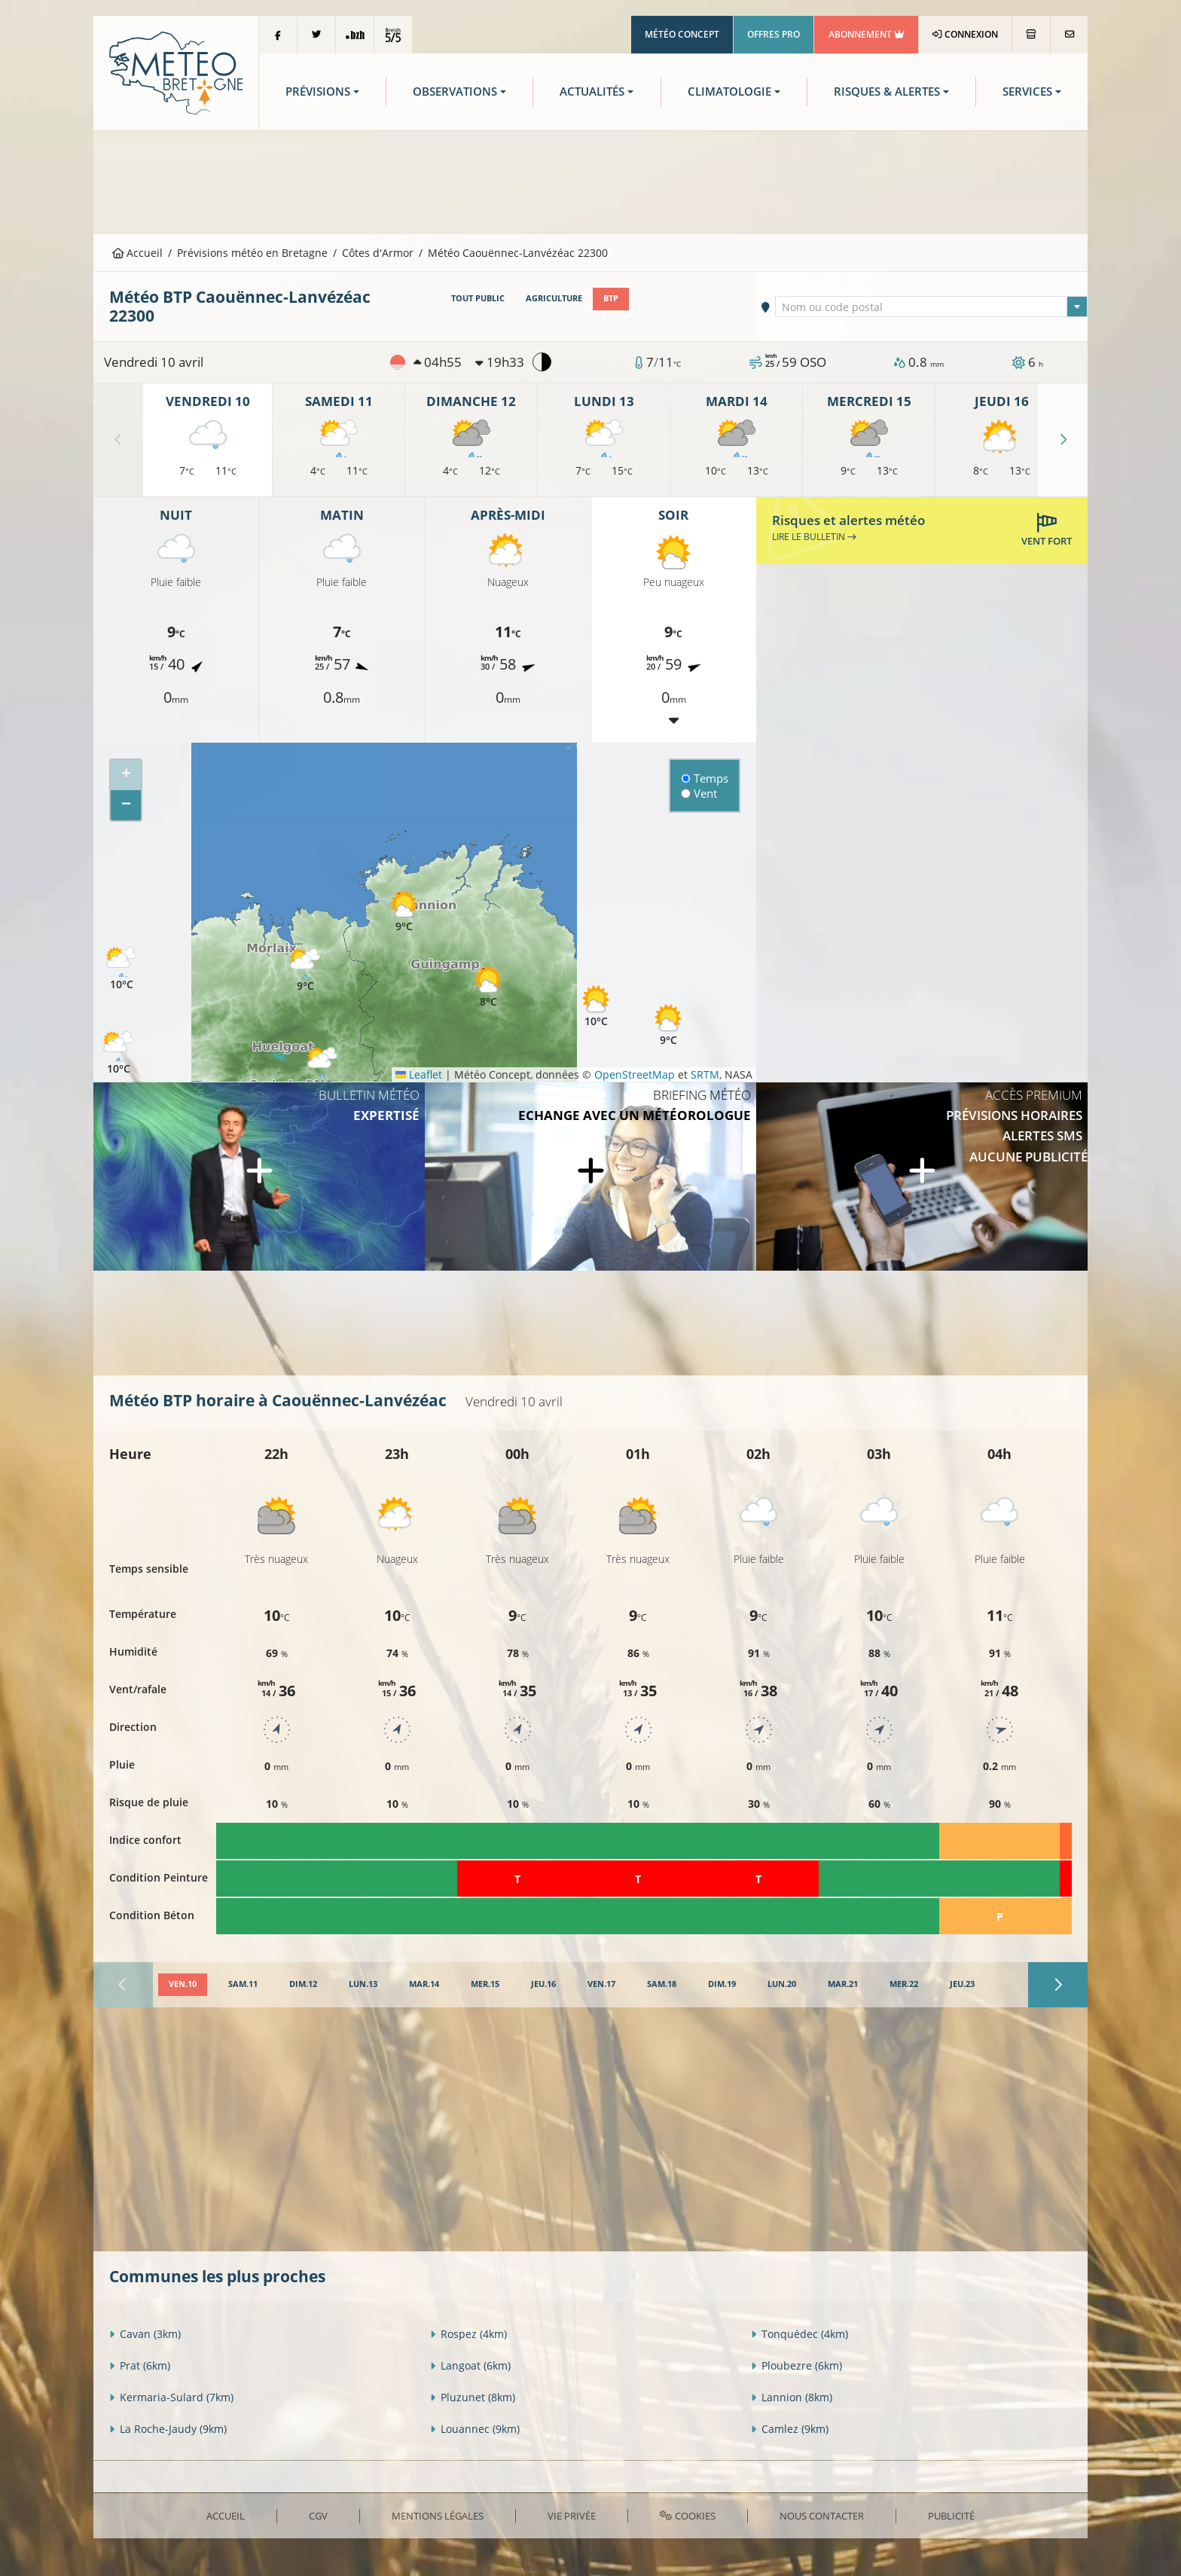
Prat (139, 2365)
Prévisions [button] (317, 91)
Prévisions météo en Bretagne (252, 253)
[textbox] (932, 307)
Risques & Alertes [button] (887, 91)
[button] (118, 1053)
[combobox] (931, 306)
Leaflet (418, 1074)
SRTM (705, 1074)
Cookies (687, 2516)
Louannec (475, 2429)
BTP (610, 298)
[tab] (182, 1984)
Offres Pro (773, 34)
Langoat (470, 2365)
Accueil (137, 253)
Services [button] (1027, 91)
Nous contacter (822, 2516)
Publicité (951, 2516)
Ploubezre (796, 2365)
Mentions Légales (438, 2516)
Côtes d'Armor (378, 253)
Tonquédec (799, 2334)
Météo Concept (682, 34)
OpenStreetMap (634, 1074)
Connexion (965, 34)
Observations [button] (455, 91)
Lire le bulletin (814, 536)
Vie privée (572, 2516)
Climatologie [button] (729, 91)
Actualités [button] (592, 91)
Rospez (468, 2334)
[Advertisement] (590, 181)
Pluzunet (472, 2397)
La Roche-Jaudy (168, 2429)
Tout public (478, 298)
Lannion (791, 2397)
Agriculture (554, 298)
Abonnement (867, 34)
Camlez (790, 2429)
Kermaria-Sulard (171, 2397)
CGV (318, 2516)
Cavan (145, 2334)
